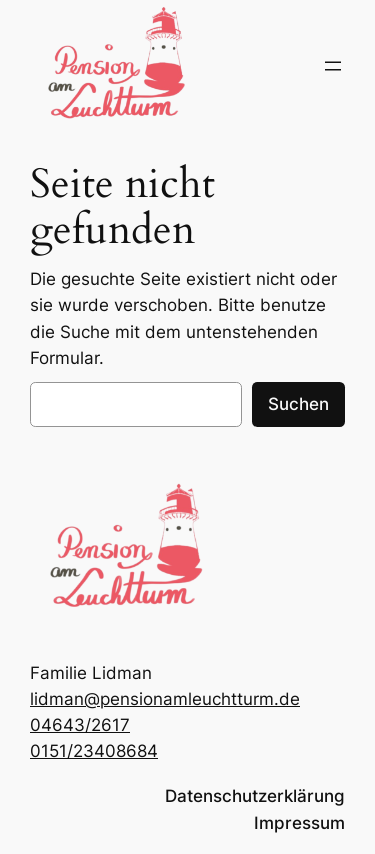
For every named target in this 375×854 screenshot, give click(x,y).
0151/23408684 (94, 751)
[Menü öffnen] (333, 66)
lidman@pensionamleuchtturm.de (165, 699)
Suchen (298, 404)
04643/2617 (80, 725)
